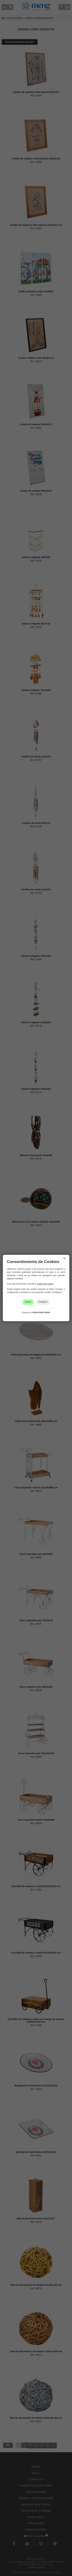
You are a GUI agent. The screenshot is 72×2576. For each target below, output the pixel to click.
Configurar (42, 1302)
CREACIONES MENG (41, 1312)
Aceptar (28, 1302)
